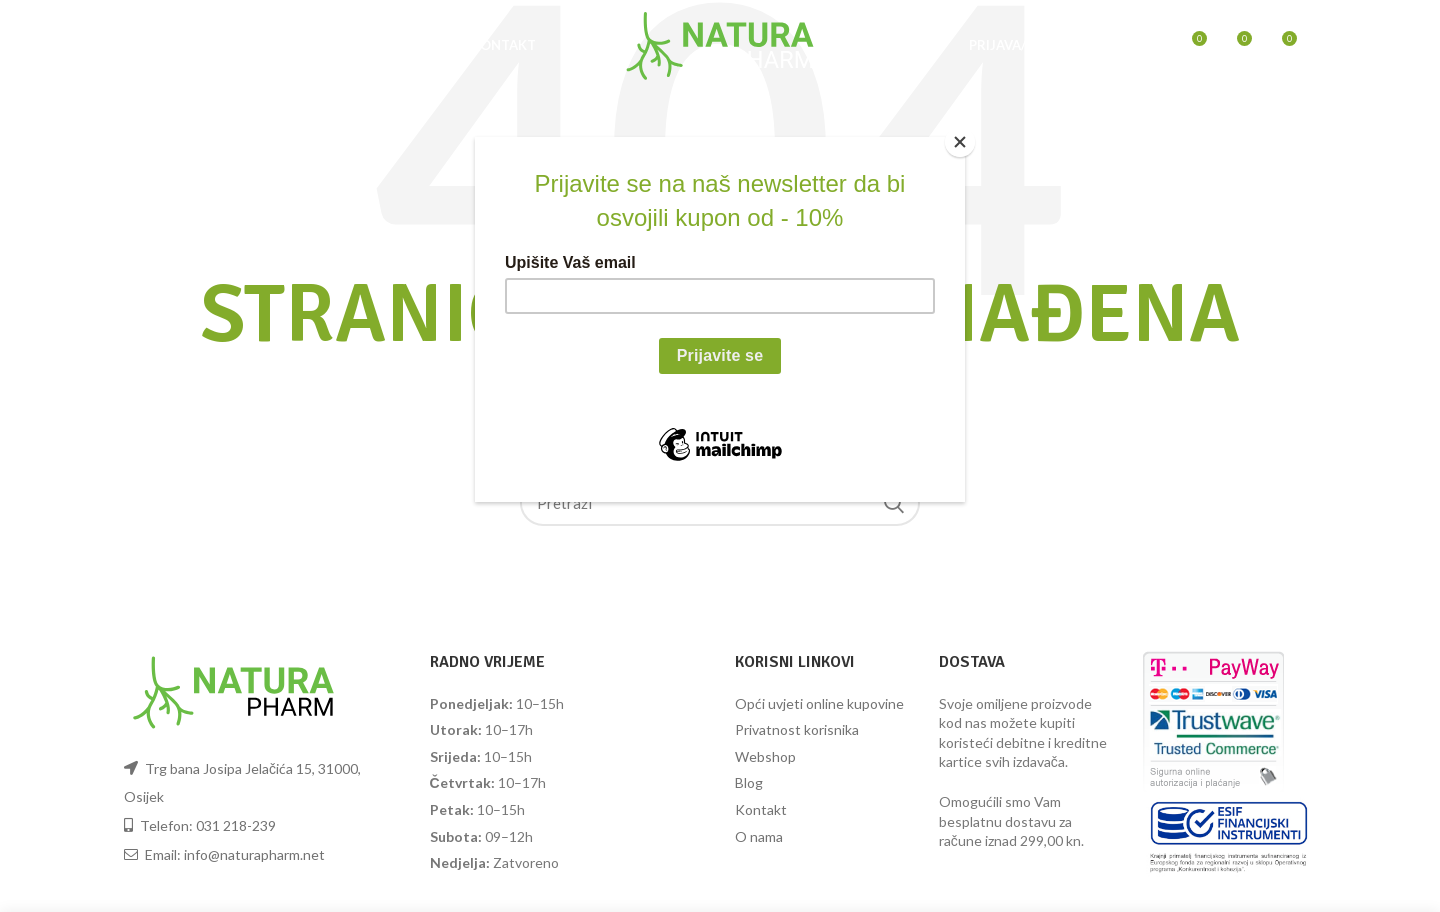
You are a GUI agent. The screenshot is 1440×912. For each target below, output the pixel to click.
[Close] (960, 142)
